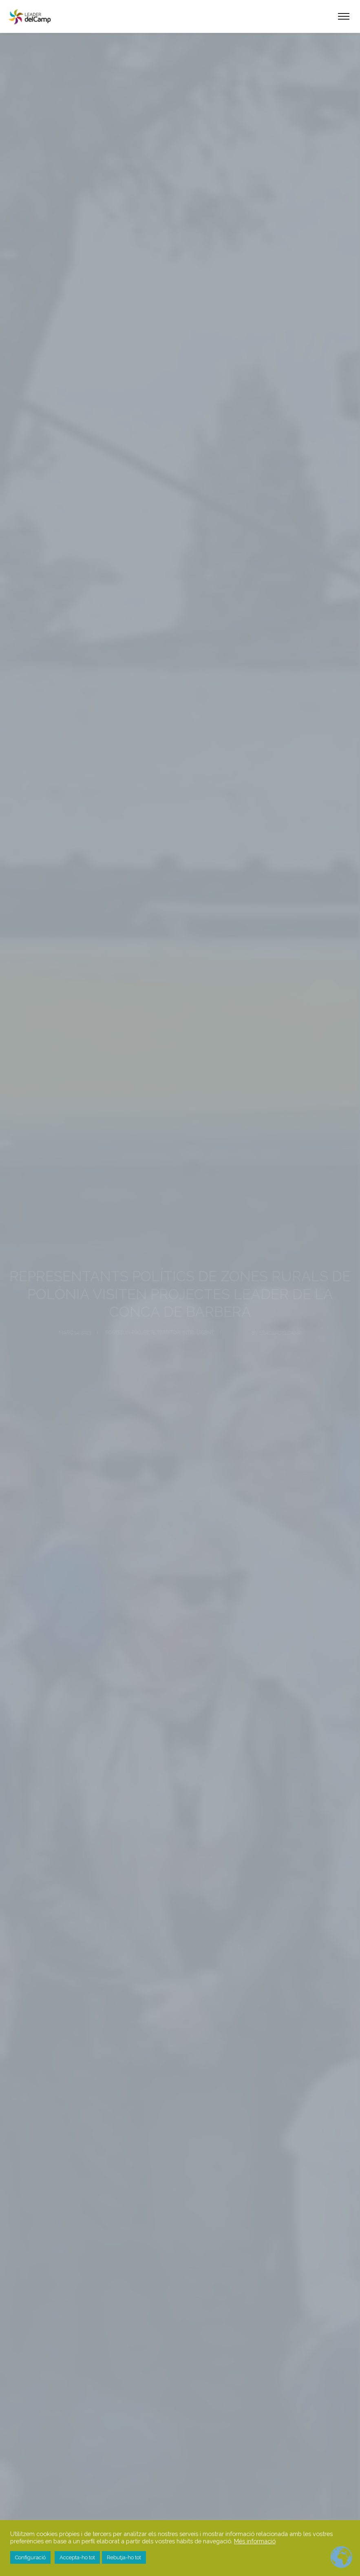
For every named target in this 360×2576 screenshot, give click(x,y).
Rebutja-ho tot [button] (124, 2557)
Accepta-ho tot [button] (77, 2557)
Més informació (255, 2541)
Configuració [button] (30, 2557)
